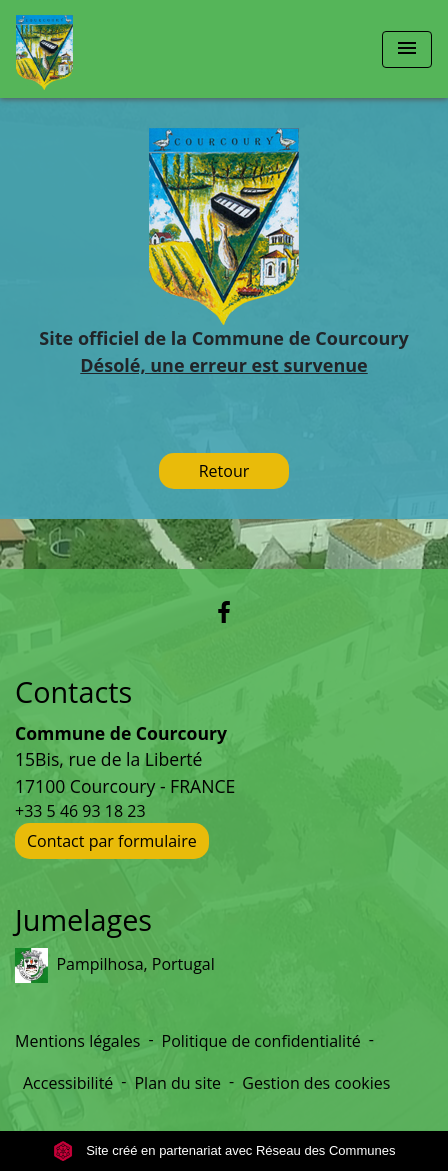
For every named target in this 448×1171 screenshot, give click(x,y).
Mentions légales (77, 1041)
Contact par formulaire (112, 841)
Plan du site (177, 1083)
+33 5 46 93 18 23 (80, 811)
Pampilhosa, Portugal (115, 965)
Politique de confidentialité (261, 1041)
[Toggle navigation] (407, 49)
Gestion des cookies (316, 1083)
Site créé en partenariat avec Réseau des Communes (224, 1150)
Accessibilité (68, 1083)
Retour (224, 471)
